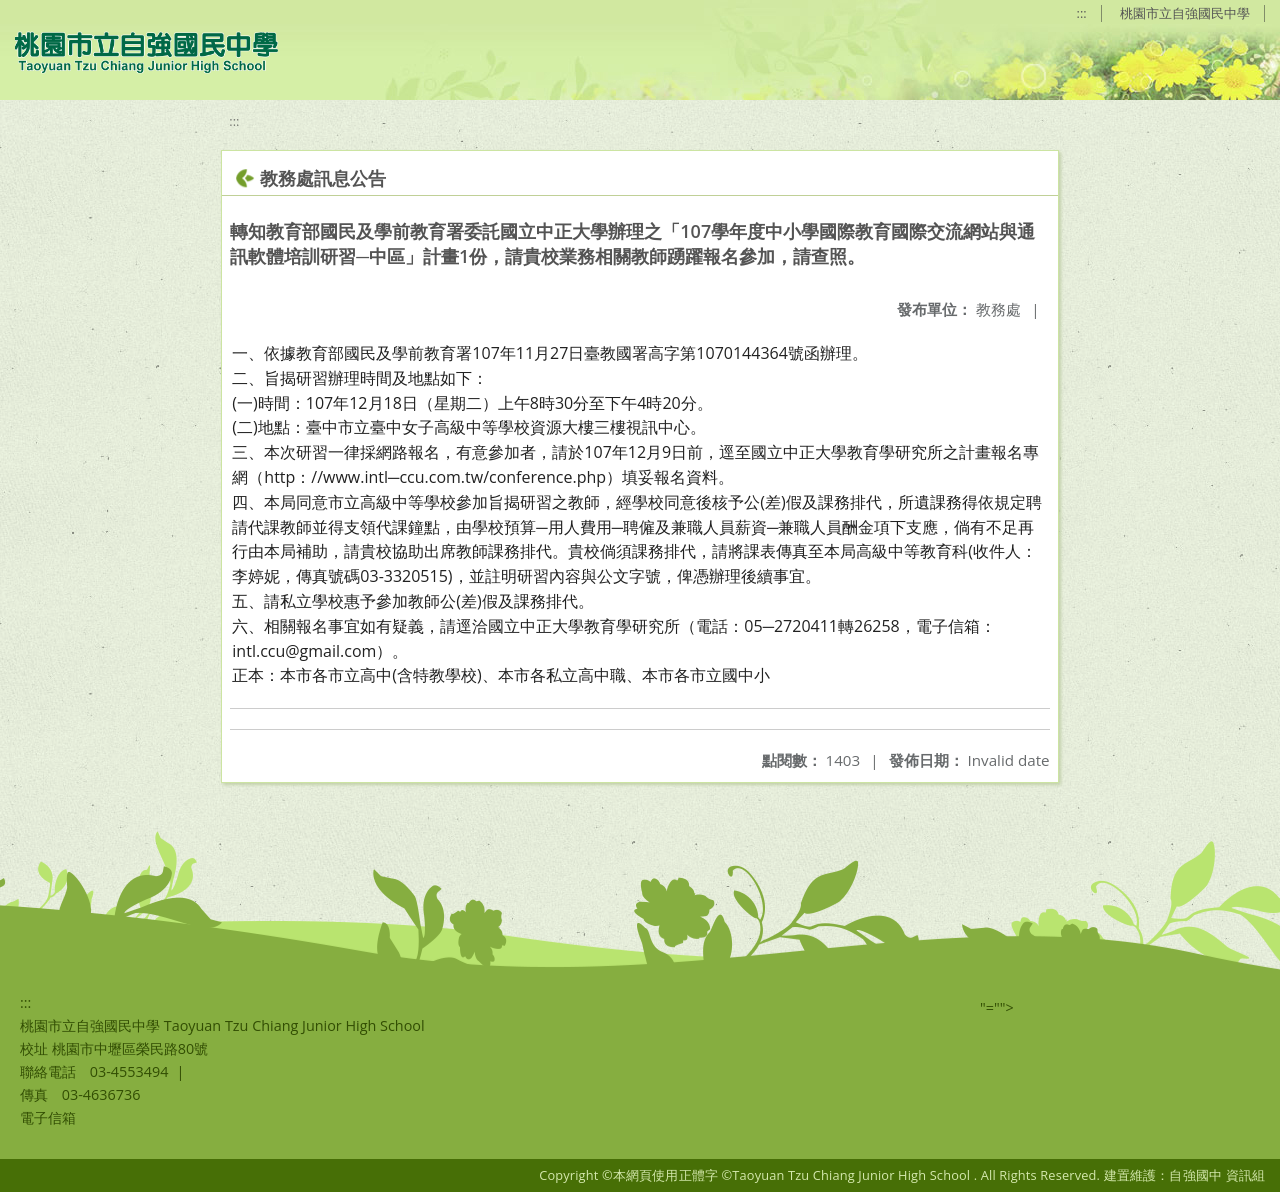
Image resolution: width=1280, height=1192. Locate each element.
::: (1082, 13)
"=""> (997, 1007)
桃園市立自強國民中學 (1185, 13)
